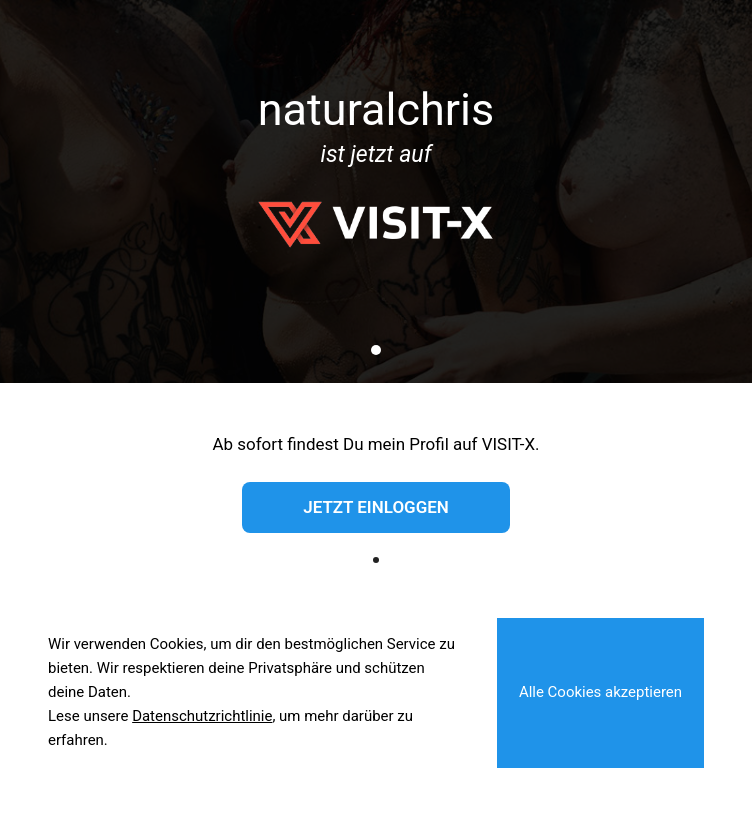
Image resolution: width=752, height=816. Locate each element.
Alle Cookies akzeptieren (600, 692)
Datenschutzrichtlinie (202, 716)
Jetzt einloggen (376, 507)
